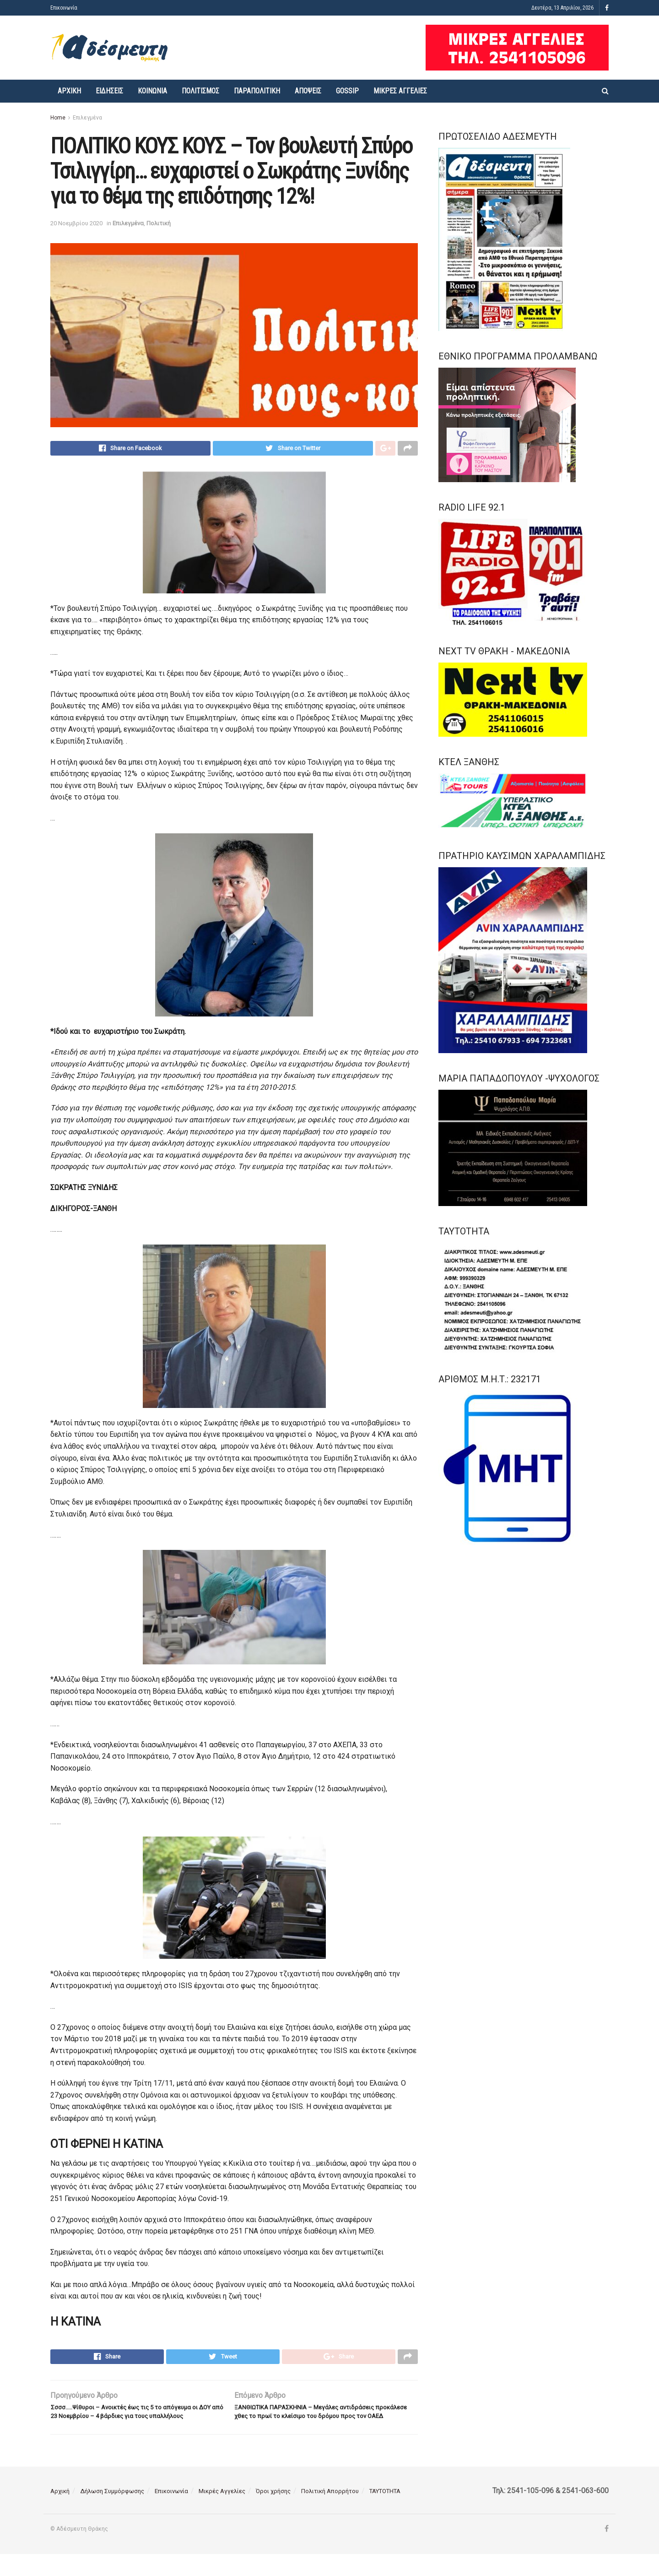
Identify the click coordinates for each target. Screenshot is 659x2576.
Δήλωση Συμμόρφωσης (112, 2512)
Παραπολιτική (257, 91)
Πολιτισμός (200, 91)
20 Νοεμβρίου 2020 (76, 223)
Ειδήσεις (109, 91)
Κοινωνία (152, 91)
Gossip (347, 91)
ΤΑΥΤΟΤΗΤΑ (384, 2512)
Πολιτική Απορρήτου (330, 2512)
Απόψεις (308, 91)
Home (57, 117)
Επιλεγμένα (87, 117)
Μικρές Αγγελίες (400, 91)
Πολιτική (158, 223)
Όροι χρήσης (273, 2512)
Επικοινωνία (63, 8)
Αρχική (69, 91)
